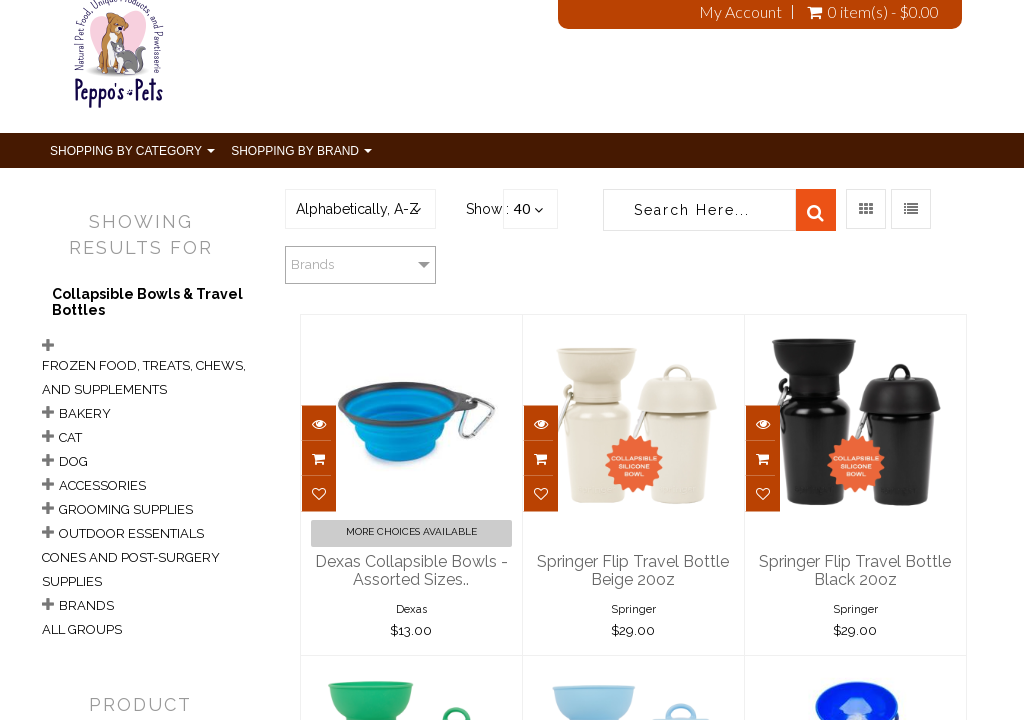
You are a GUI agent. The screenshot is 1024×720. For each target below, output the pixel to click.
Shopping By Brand (301, 151)
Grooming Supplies (126, 509)
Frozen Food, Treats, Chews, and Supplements (144, 377)
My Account (740, 12)
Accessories (102, 485)
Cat (70, 437)
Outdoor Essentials (131, 533)
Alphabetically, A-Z (357, 209)
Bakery (85, 413)
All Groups (82, 629)
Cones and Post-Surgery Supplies (131, 569)
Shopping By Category (132, 151)
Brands (86, 605)
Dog (73, 461)
